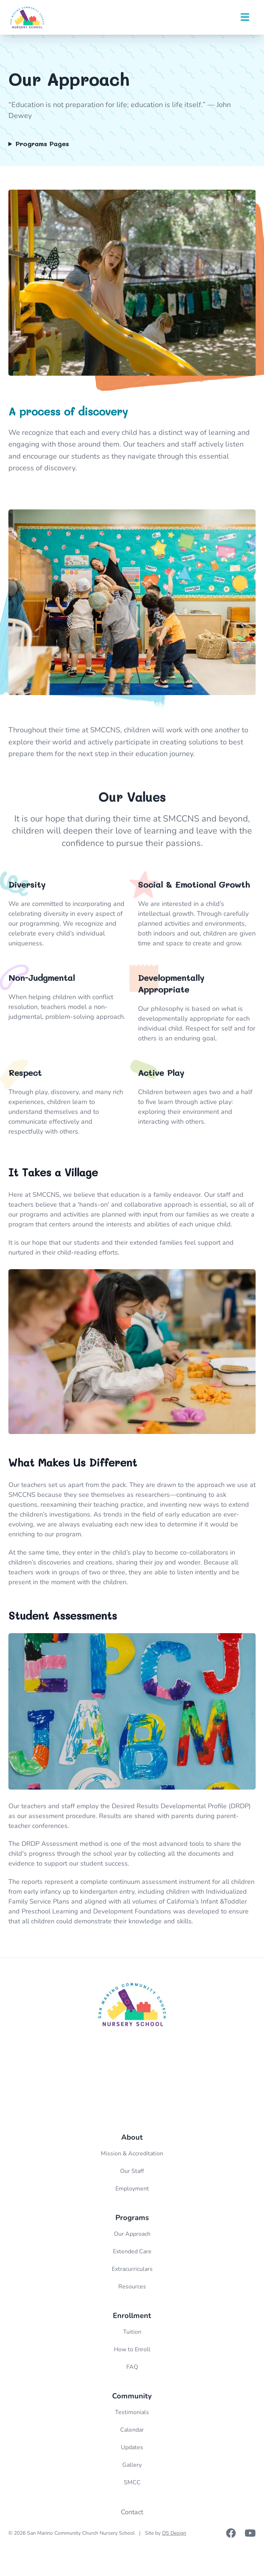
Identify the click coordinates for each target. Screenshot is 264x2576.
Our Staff (132, 2171)
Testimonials (132, 2412)
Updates (132, 2447)
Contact (132, 2512)
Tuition (132, 2332)
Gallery (132, 2465)
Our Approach (132, 2234)
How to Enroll (132, 2349)
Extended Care (132, 2251)
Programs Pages (42, 143)
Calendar (132, 2430)
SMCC (132, 2482)
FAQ (132, 2367)
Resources (132, 2287)
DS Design (174, 2533)
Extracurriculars (132, 2269)
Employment (132, 2189)
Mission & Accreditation (132, 2154)
